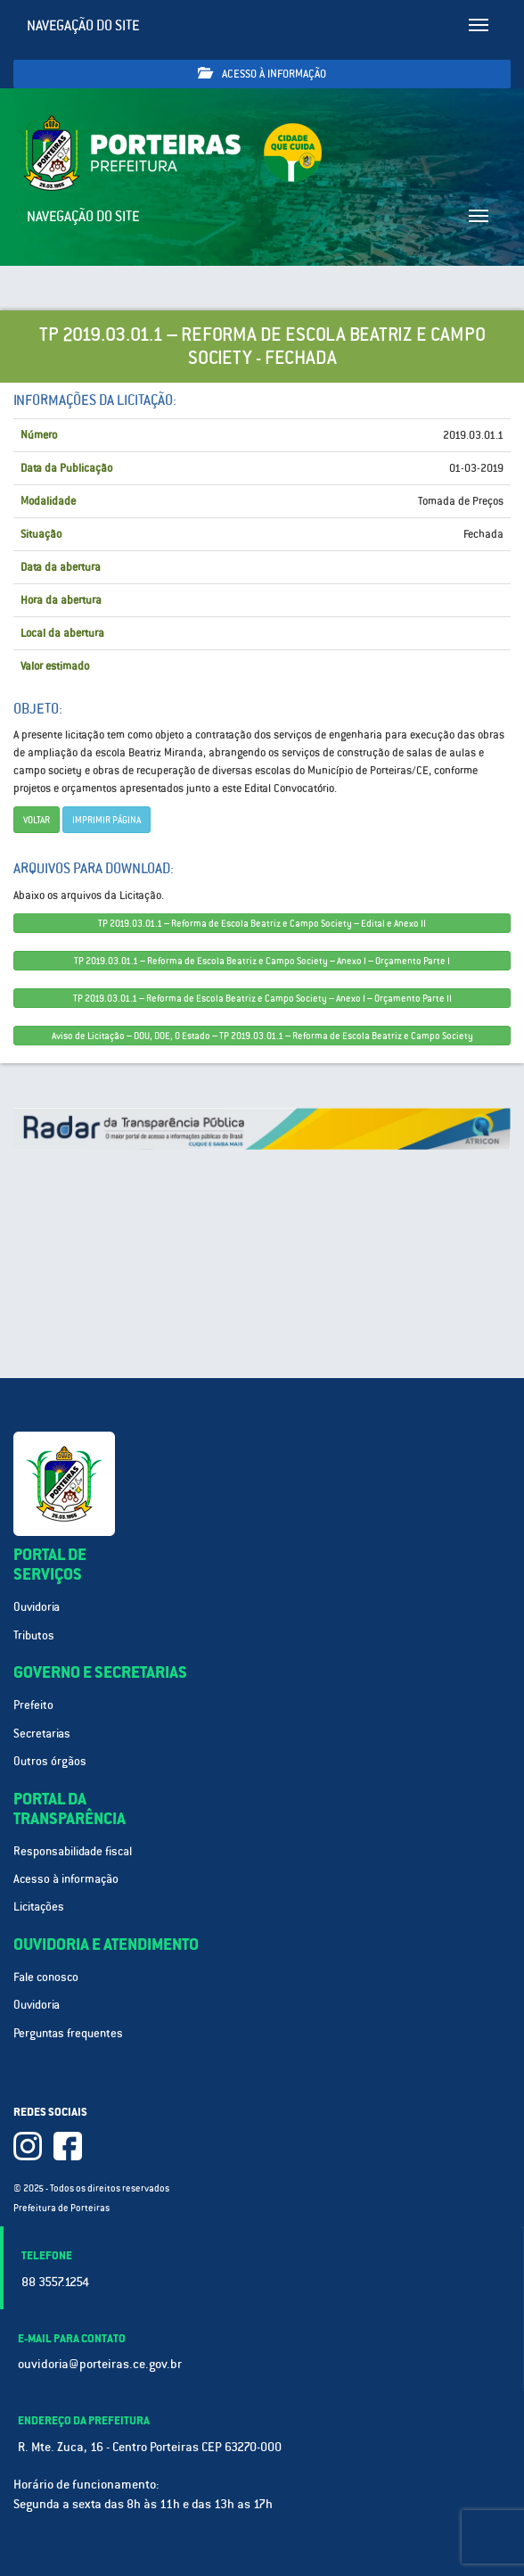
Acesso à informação (262, 73)
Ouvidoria (36, 1606)
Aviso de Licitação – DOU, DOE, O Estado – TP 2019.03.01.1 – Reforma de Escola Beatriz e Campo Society (262, 1035)
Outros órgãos (49, 1761)
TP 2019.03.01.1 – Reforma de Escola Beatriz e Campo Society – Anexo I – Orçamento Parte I (262, 960)
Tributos (33, 1635)
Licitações (38, 1906)
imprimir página (106, 819)
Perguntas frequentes (68, 2033)
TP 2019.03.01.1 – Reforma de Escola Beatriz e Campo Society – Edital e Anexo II (262, 923)
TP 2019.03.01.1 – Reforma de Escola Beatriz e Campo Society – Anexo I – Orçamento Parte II (262, 998)
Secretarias (41, 1733)
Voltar (36, 819)
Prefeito (33, 1705)
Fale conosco (45, 1977)
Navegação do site (83, 25)
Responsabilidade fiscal (72, 1851)
